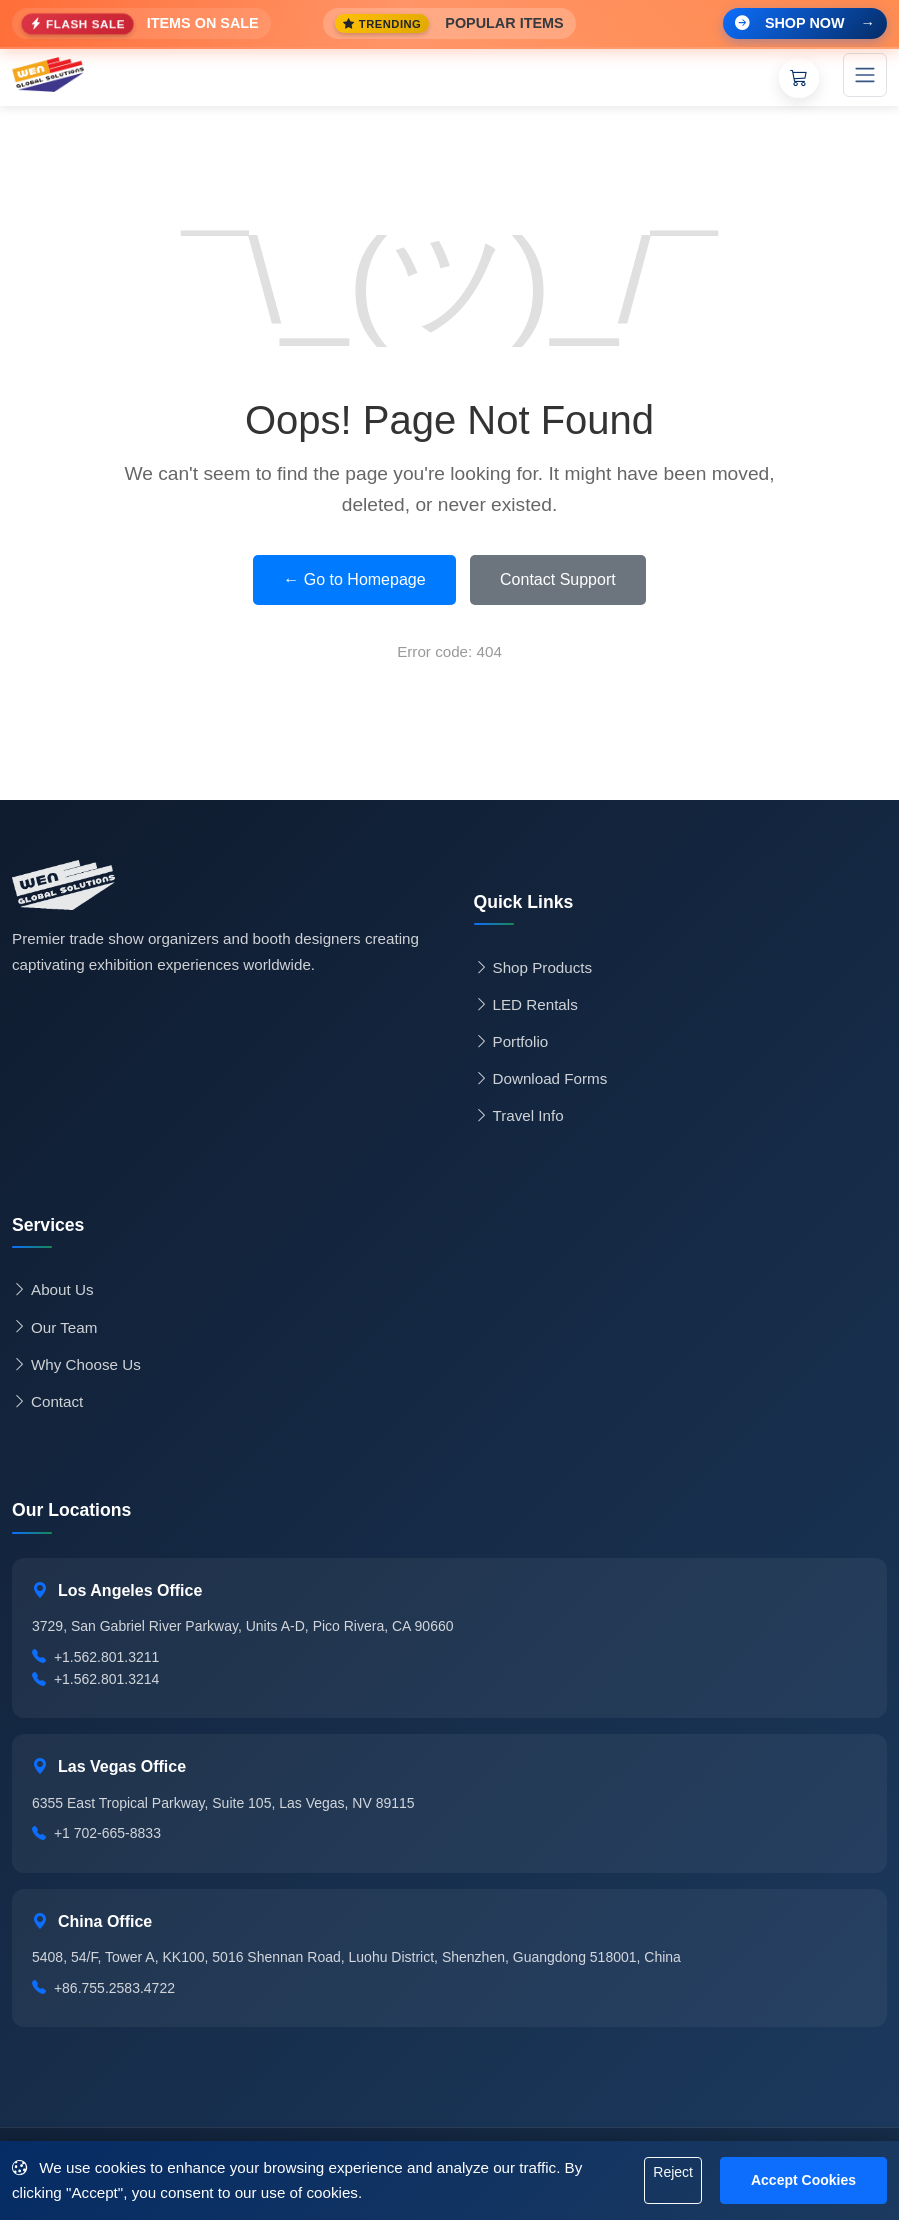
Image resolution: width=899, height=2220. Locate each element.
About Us (52, 1290)
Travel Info (519, 1116)
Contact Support (558, 579)
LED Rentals (526, 1005)
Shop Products (533, 968)
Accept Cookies (803, 2180)
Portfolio (511, 1042)
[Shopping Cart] (799, 78)
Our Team (54, 1328)
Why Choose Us (76, 1365)
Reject (673, 2172)
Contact (47, 1402)
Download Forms (541, 1079)
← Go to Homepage (354, 579)
